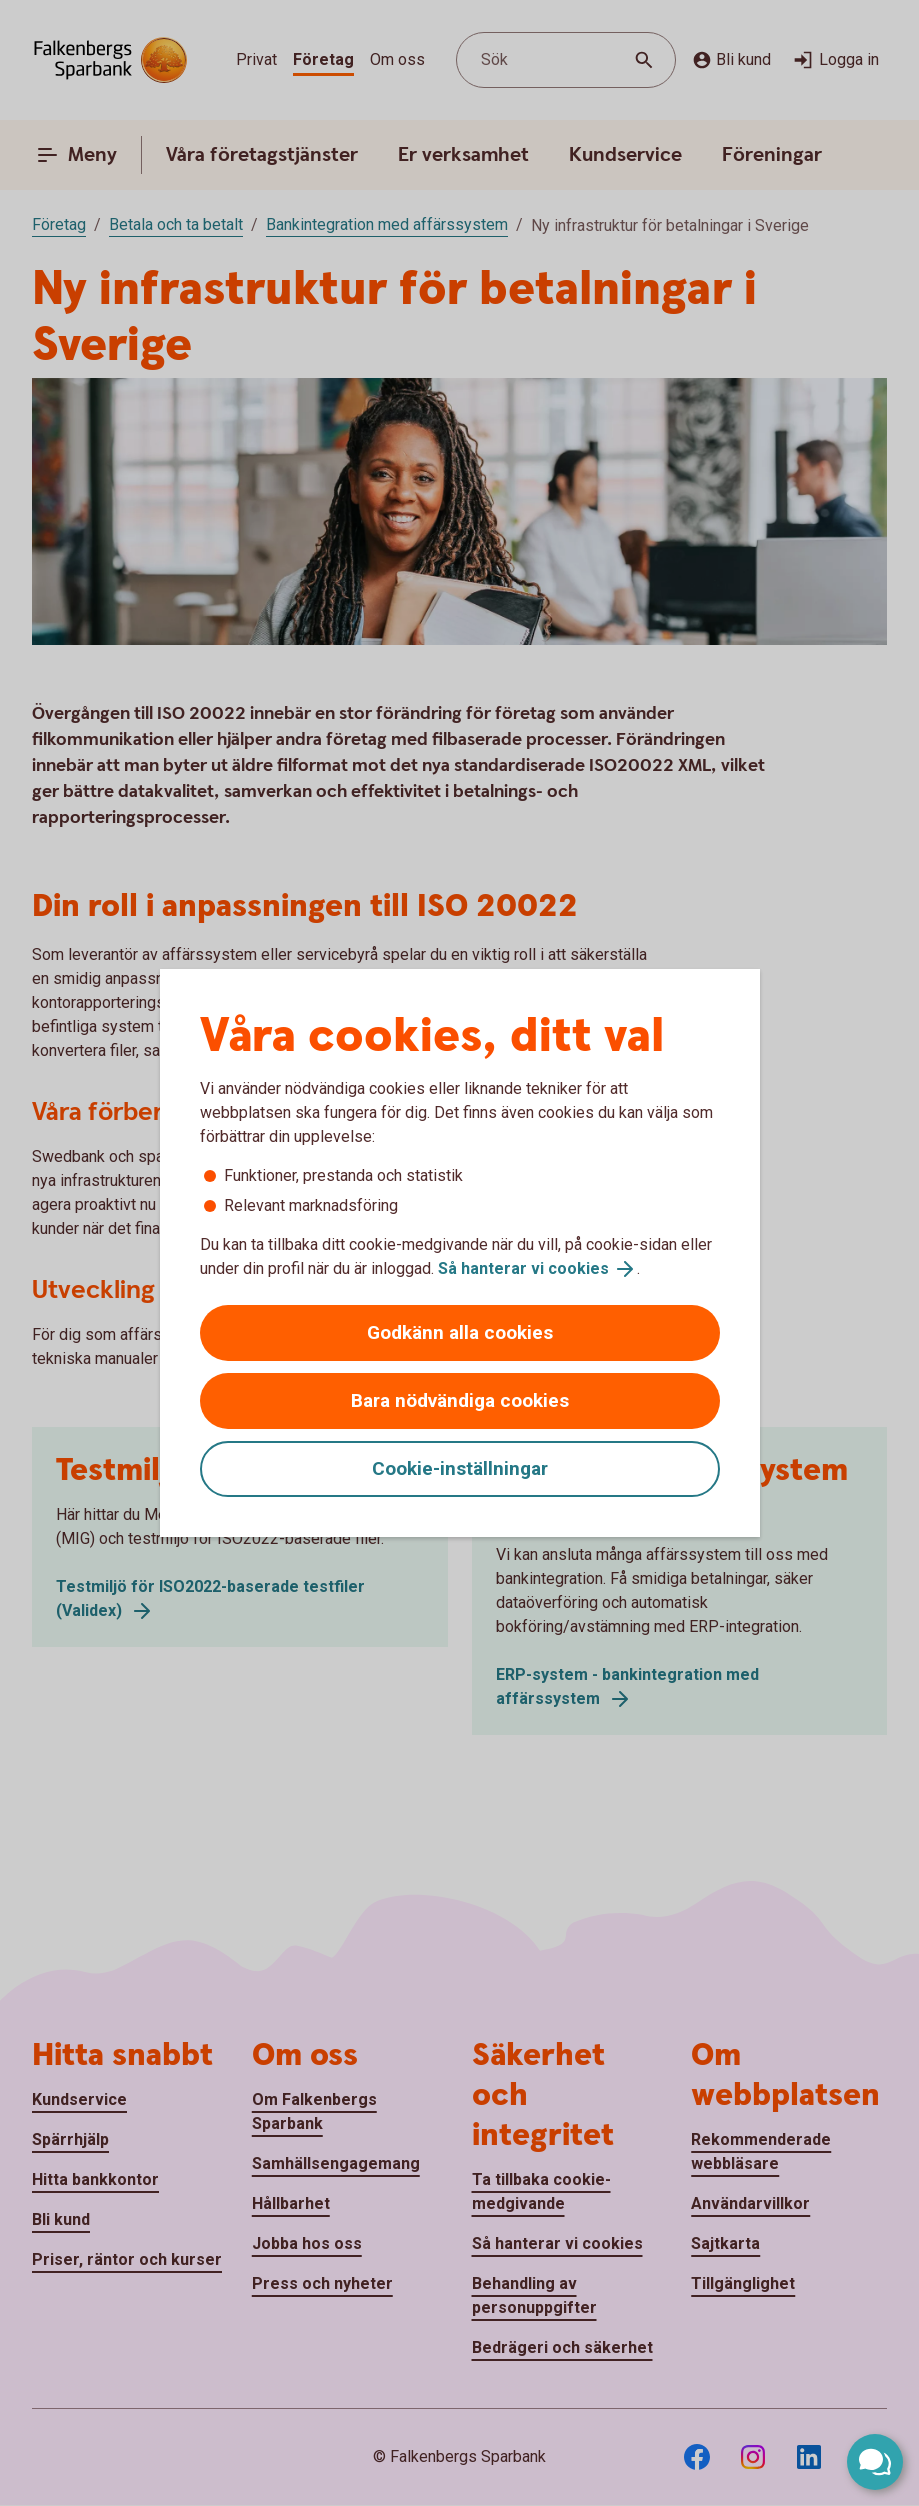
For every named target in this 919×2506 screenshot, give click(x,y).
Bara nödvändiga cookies (460, 1400)
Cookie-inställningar (460, 1468)
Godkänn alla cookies (460, 1332)
